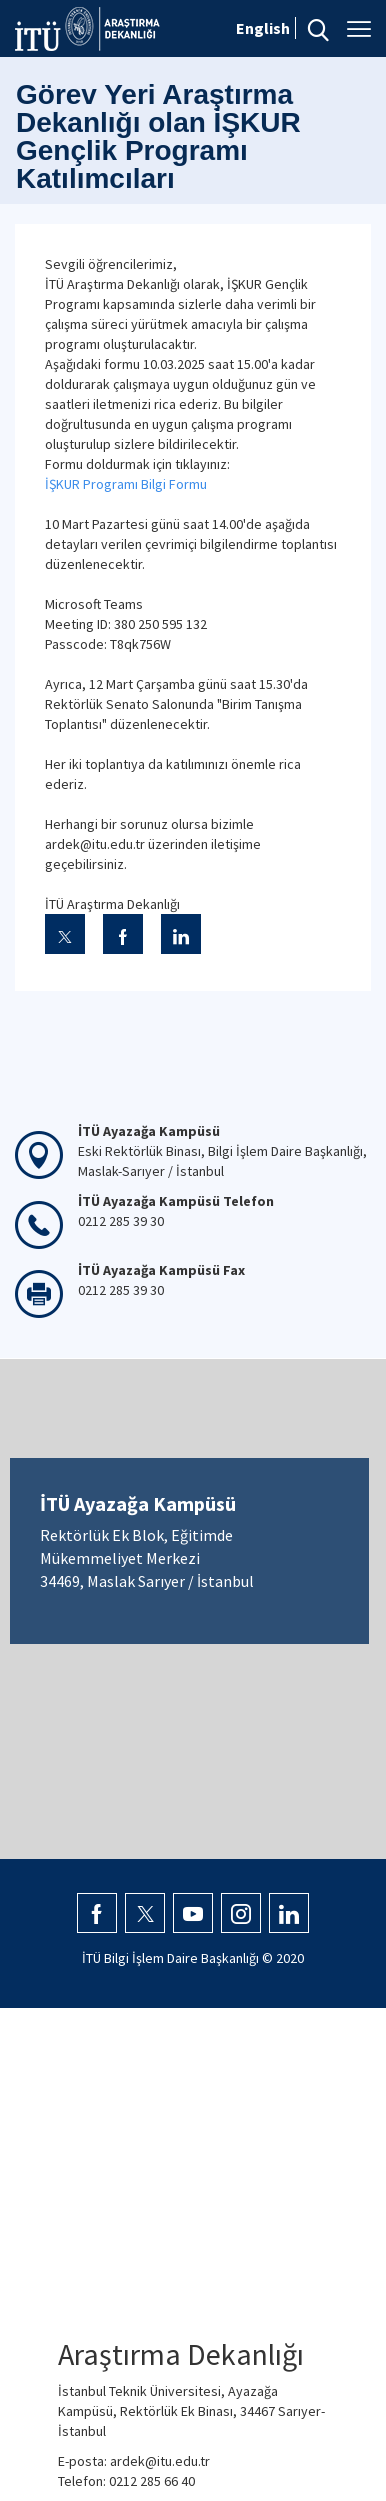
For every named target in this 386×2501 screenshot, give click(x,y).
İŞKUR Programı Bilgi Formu (126, 484)
